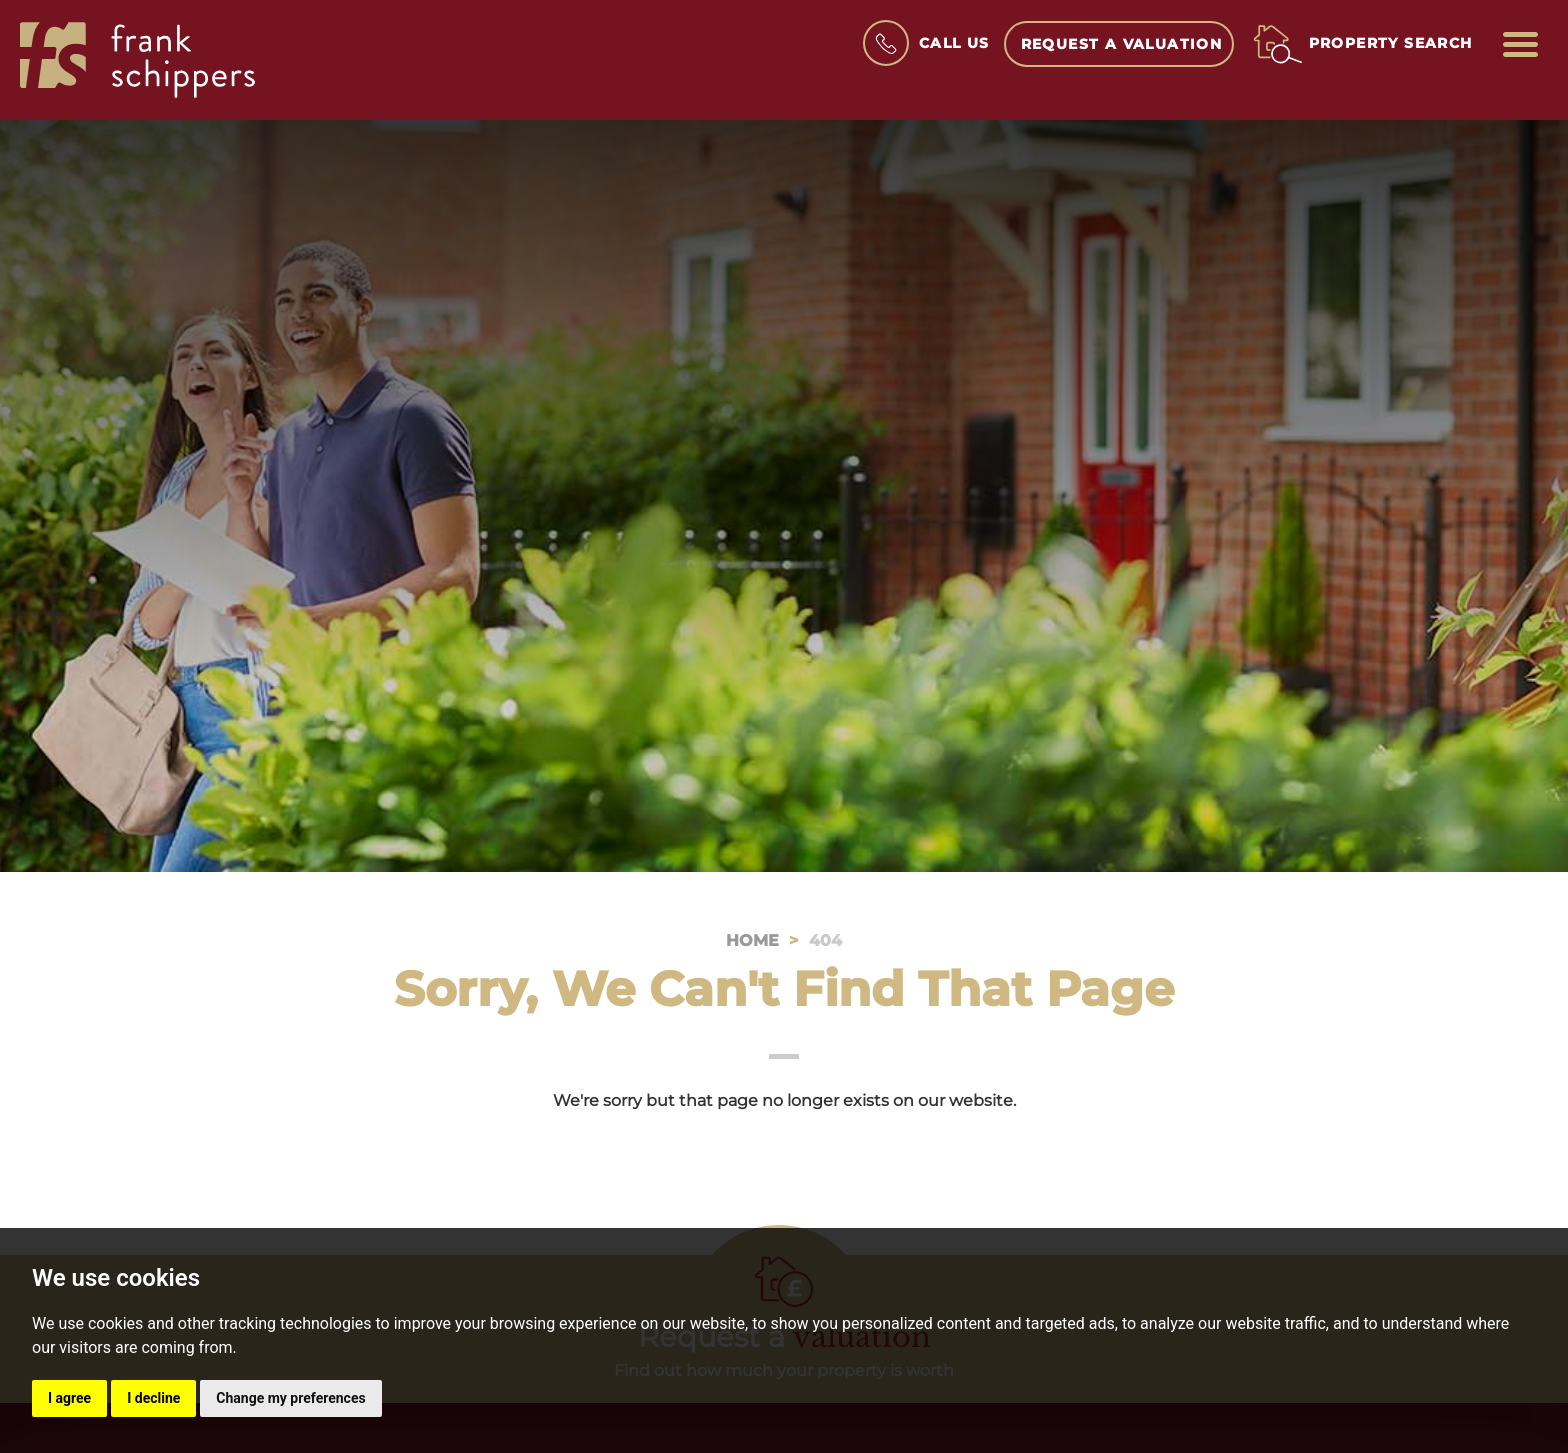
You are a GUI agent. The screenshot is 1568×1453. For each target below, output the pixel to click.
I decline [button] (153, 1398)
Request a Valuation (1122, 44)
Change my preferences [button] (290, 1398)
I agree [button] (69, 1398)
